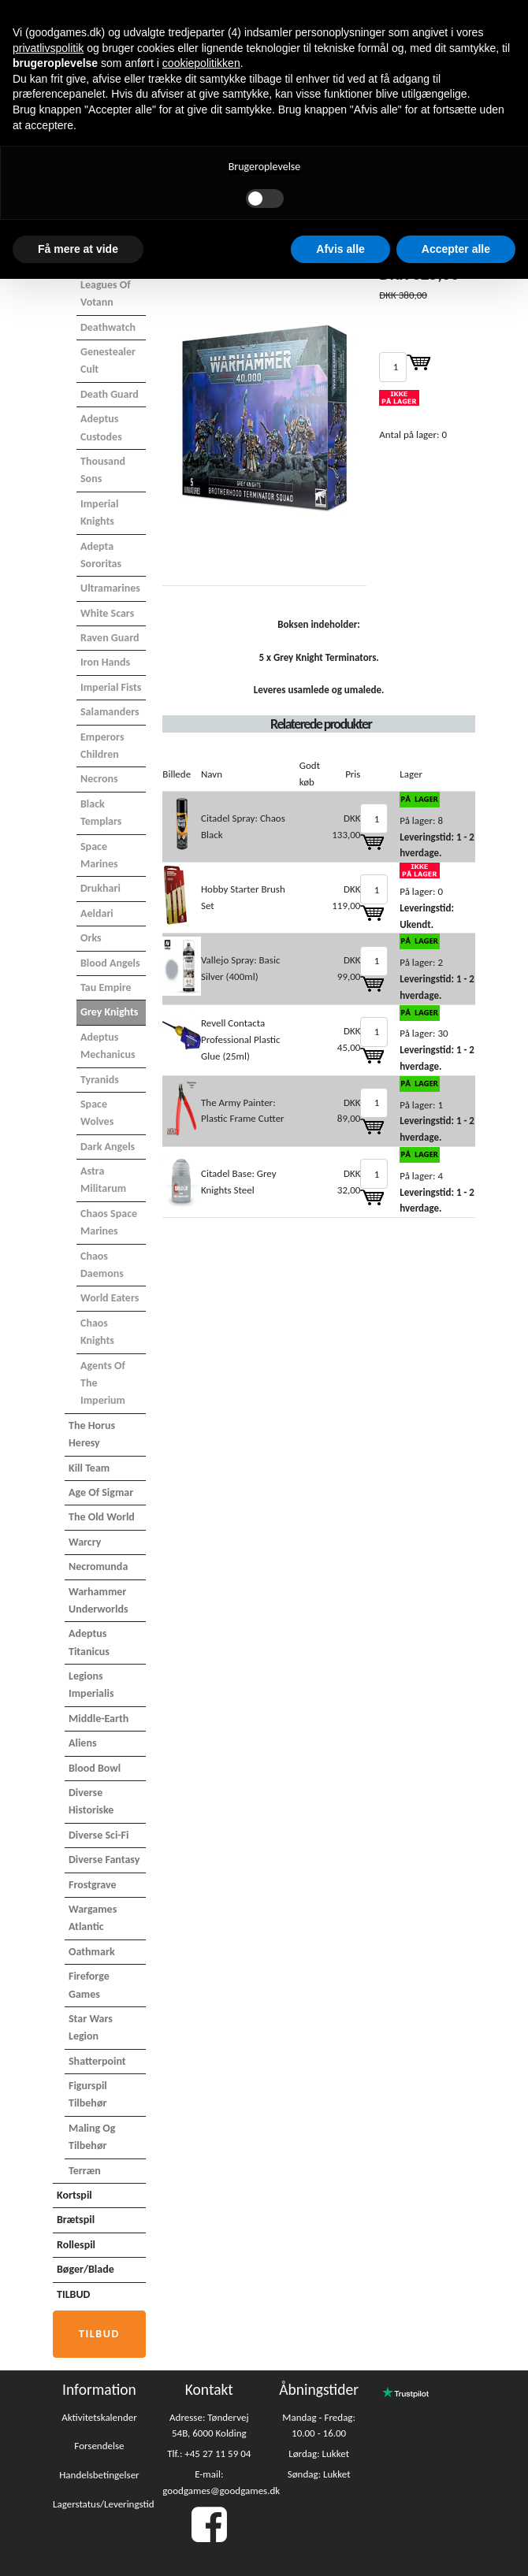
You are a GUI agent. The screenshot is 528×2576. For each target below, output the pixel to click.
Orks (91, 938)
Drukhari (100, 888)
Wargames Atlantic (93, 1917)
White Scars (107, 613)
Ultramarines (110, 588)
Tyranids (99, 1079)
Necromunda (98, 1566)
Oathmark (92, 1951)
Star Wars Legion (91, 2027)
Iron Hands (105, 662)
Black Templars (100, 812)
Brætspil (76, 2219)
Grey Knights (109, 1012)
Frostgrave (93, 1884)
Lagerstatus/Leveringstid (103, 2504)
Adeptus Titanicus (89, 1642)
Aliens (83, 1743)
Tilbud (99, 2333)
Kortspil (74, 2195)
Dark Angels (107, 1146)
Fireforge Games (89, 1984)
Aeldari (96, 913)
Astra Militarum (103, 1179)
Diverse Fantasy (104, 1859)
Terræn (85, 2170)
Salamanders (109, 711)
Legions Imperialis (91, 1684)
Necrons (99, 778)
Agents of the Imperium (102, 1383)
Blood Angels (110, 963)
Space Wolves (96, 1112)
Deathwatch (108, 327)
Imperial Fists (110, 687)
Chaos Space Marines (108, 1222)
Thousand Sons (102, 470)
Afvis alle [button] (340, 249)
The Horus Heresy (92, 1434)
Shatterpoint (97, 2061)
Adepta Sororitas (100, 555)
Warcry (85, 1542)
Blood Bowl (95, 1768)
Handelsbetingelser (99, 2475)
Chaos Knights (97, 1331)
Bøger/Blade (85, 2269)
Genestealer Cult (108, 360)
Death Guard (109, 394)
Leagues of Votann (105, 293)
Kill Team (89, 1468)
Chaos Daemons (102, 1264)
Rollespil (76, 2244)
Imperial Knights (99, 512)
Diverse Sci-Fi (98, 1835)
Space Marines (99, 855)
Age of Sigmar (101, 1492)
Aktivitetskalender (99, 2417)
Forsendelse (99, 2446)
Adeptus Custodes (101, 427)
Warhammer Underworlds (98, 1600)
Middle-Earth (98, 1718)
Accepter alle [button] (456, 249)
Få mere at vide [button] (78, 249)
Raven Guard (109, 637)
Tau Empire (106, 987)
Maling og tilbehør (92, 2136)
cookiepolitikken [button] (201, 63)
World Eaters (109, 1298)
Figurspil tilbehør (88, 2094)
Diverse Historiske (91, 1801)
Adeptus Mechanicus (107, 1045)
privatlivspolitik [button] (48, 48)
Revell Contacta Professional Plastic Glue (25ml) (241, 1039)
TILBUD (73, 2294)
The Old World (102, 1517)
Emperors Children (102, 745)
